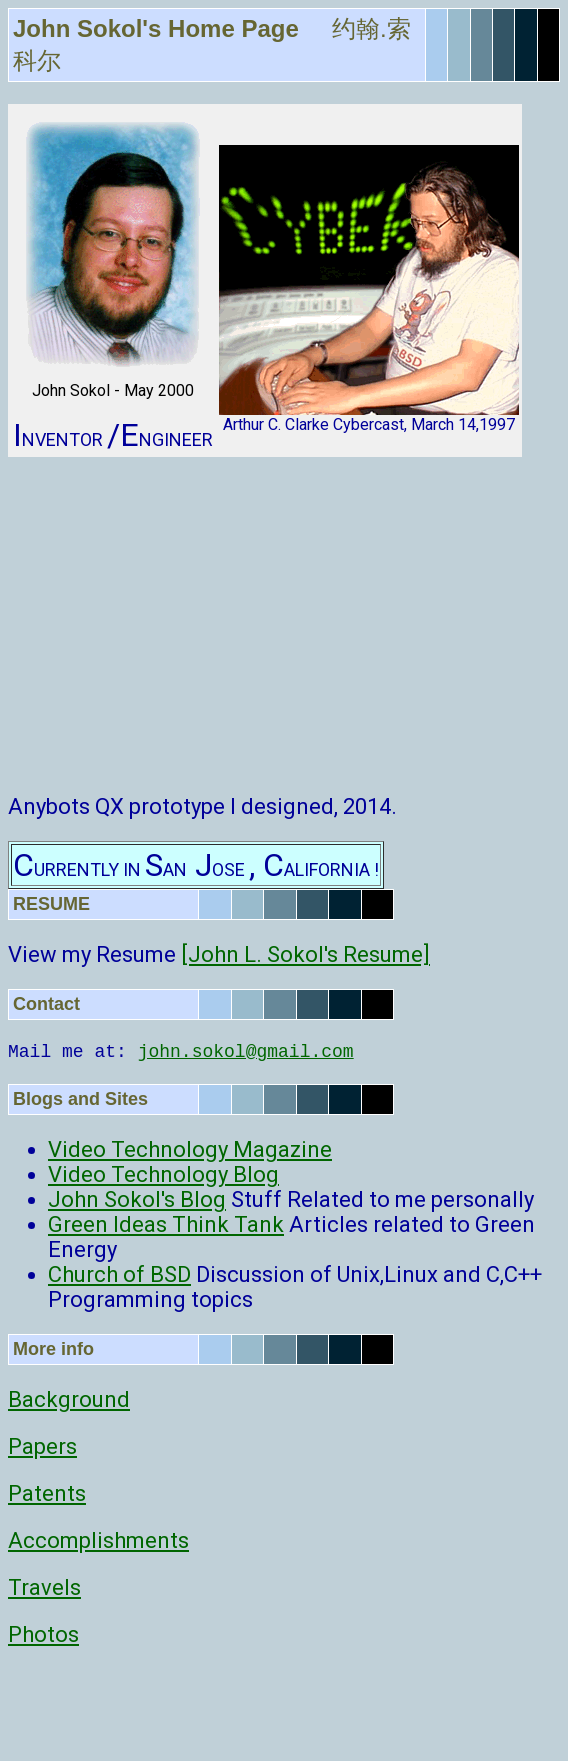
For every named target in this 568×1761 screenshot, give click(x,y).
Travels (44, 1587)
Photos (43, 1634)
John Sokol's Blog (137, 1199)
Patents (47, 1493)
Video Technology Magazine (190, 1149)
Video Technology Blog (163, 1174)
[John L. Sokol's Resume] (305, 954)
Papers (42, 1446)
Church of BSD (119, 1274)
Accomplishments (98, 1540)
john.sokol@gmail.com (246, 1052)
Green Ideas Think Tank (166, 1224)
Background (69, 1399)
